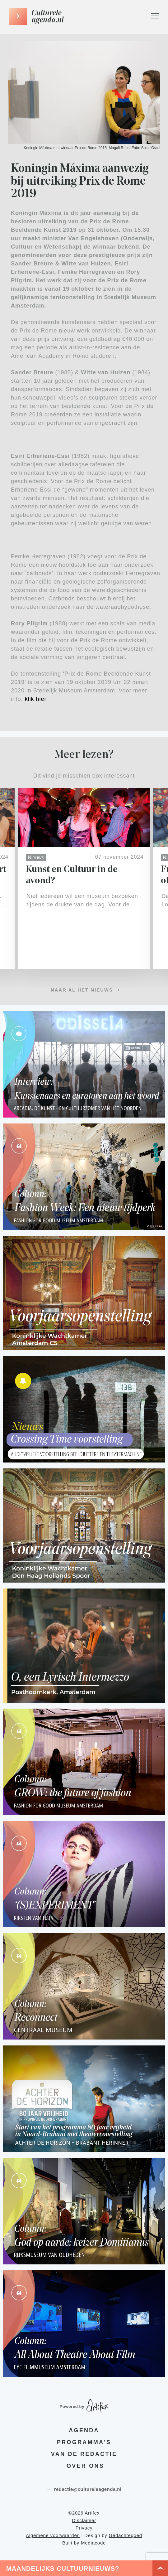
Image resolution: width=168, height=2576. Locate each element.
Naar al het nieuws (82, 989)
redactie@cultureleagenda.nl (84, 2489)
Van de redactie (84, 2454)
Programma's (84, 2442)
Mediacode (93, 2542)
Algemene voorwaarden (53, 2535)
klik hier (35, 699)
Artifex (92, 2512)
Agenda (84, 2430)
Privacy (84, 2527)
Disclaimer (84, 2520)
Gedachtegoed (125, 2535)
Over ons (85, 2465)
